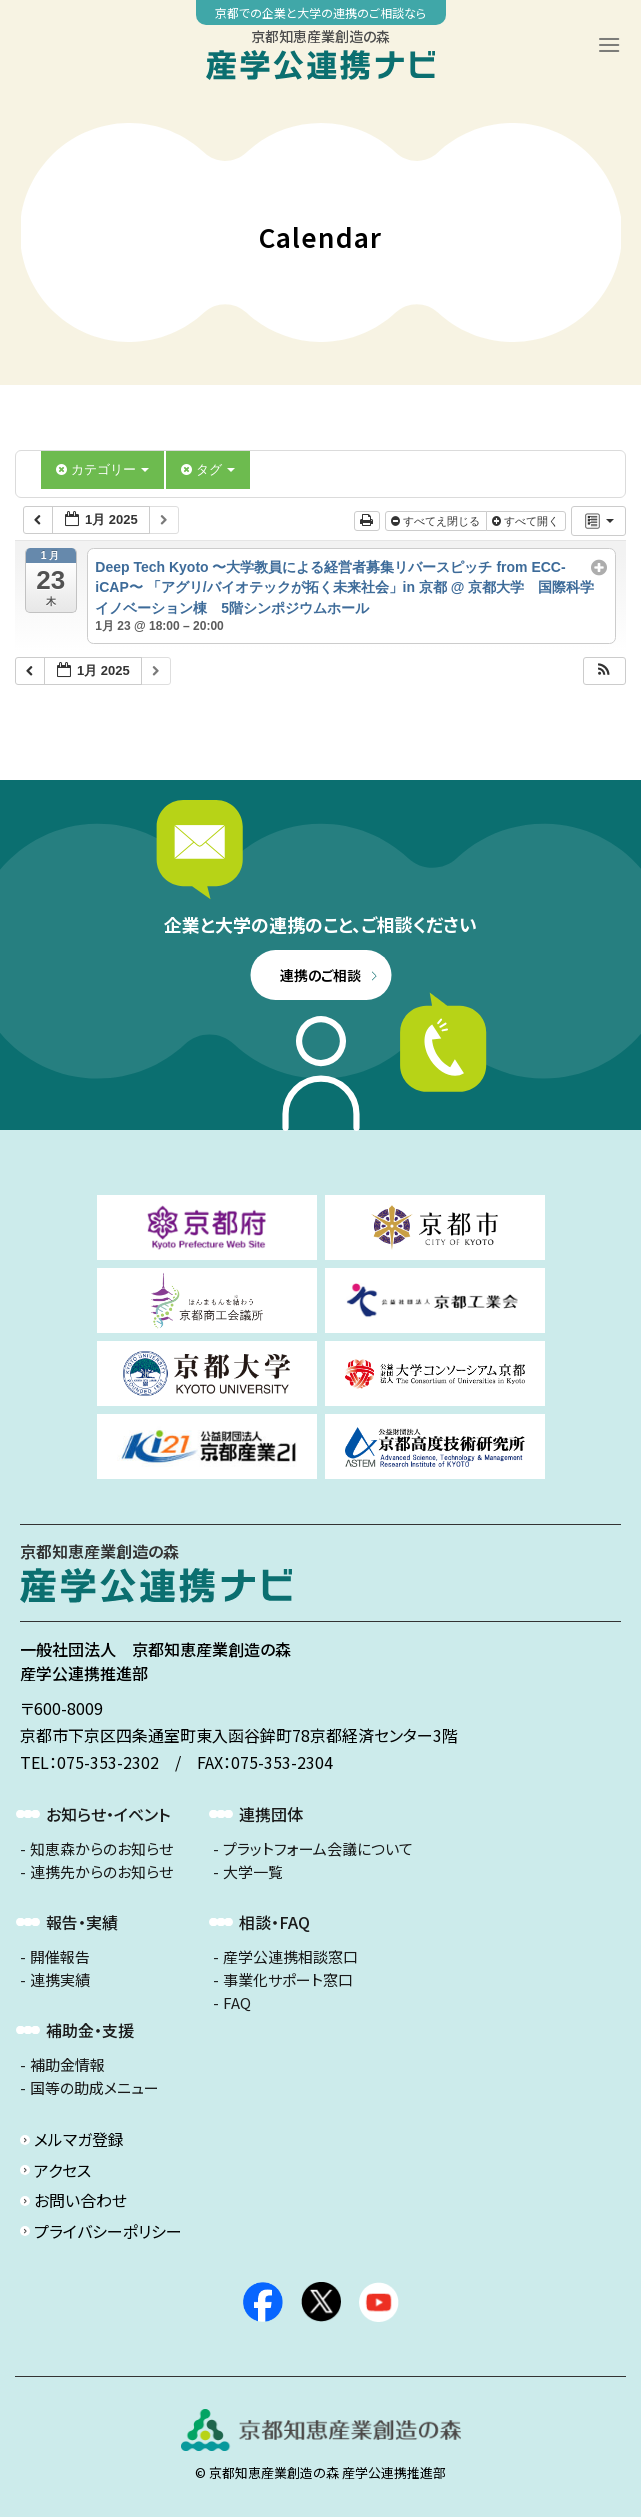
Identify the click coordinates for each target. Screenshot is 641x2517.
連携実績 (60, 1980)
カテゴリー (102, 469)
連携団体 (271, 1814)
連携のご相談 (320, 975)
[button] (604, 671)
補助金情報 (67, 2065)
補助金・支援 (90, 2030)
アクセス (62, 2170)
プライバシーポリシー (108, 2231)
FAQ (237, 2003)
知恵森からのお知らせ (101, 1849)
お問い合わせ (80, 2200)
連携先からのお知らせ (101, 1872)
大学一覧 (253, 1872)
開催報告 (60, 1957)
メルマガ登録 (79, 2139)
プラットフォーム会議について (318, 1849)
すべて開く (527, 521)
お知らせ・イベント (108, 1814)
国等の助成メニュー (94, 2088)
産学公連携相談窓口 (290, 1957)
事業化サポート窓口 (288, 1980)
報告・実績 (82, 1922)
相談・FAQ (274, 1922)
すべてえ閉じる (437, 521)
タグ (208, 469)
